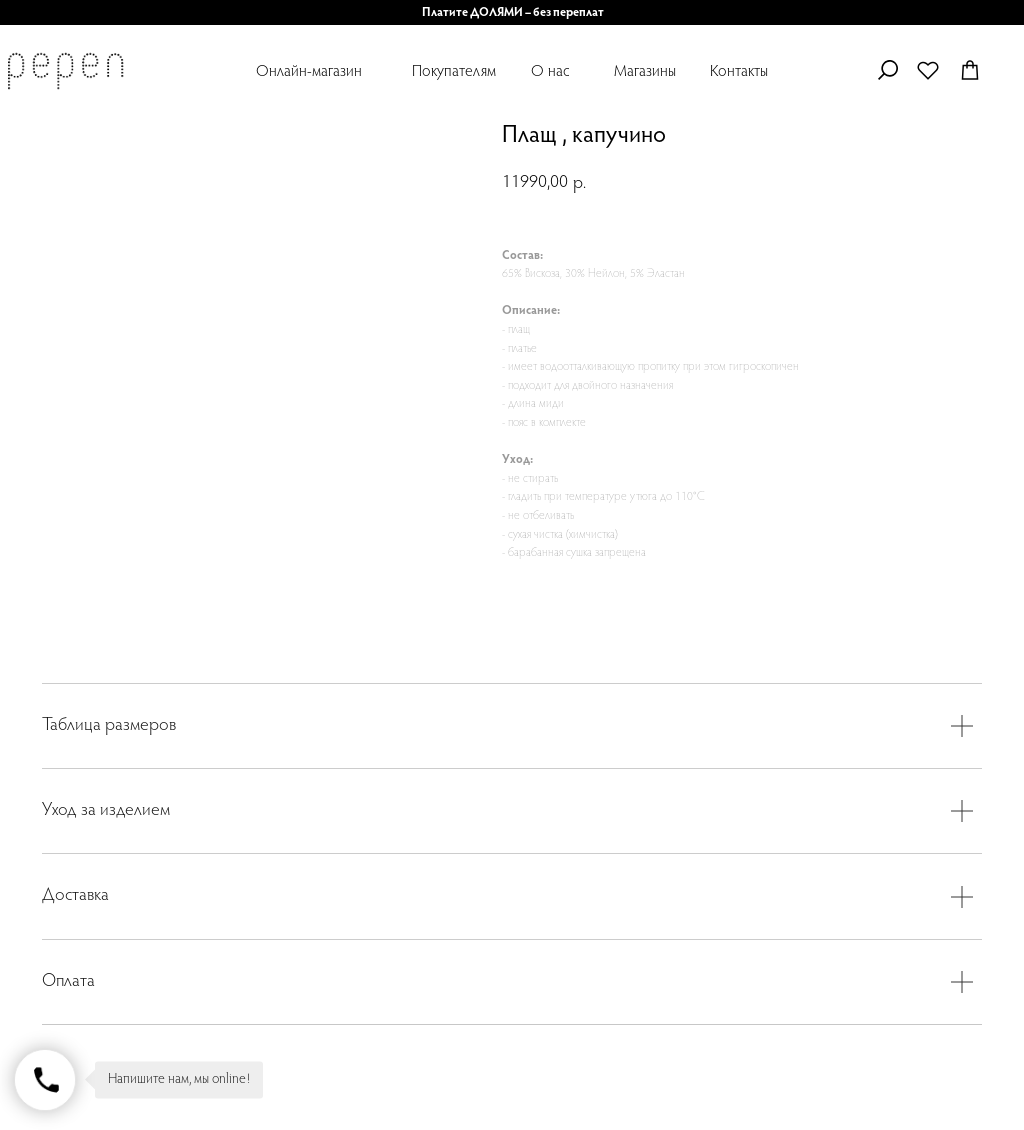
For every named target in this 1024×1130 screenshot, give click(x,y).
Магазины (645, 72)
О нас (550, 72)
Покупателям (454, 72)
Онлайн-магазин (309, 72)
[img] (65, 71)
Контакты (739, 72)
